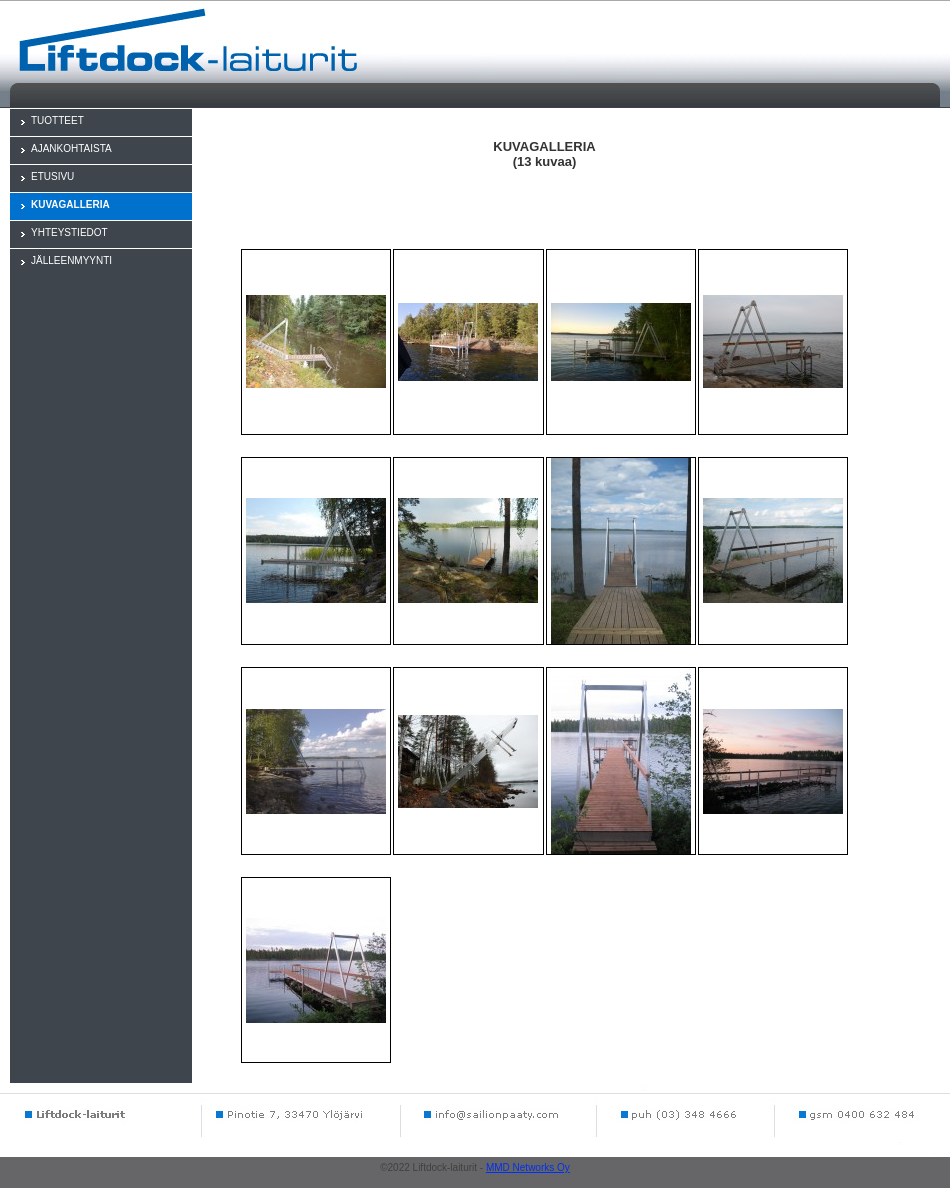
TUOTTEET (57, 120)
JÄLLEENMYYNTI (71, 260)
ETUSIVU (52, 176)
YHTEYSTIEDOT (69, 232)
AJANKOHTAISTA (71, 148)
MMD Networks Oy (528, 1167)
